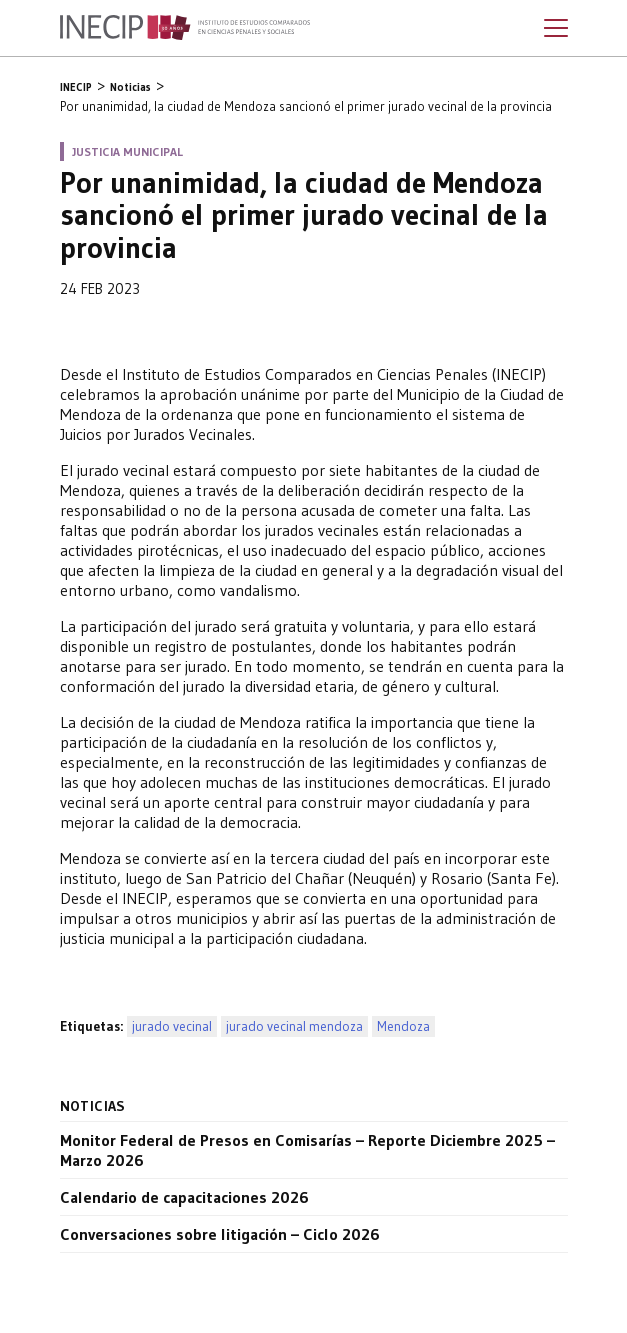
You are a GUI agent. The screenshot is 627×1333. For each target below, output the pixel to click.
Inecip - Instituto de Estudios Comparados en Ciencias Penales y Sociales (185, 28)
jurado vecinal (172, 1026)
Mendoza (403, 1026)
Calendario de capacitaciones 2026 (184, 1197)
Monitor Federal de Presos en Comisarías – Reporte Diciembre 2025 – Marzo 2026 (307, 1150)
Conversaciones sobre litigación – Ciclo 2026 (220, 1234)
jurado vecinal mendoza (294, 1026)
